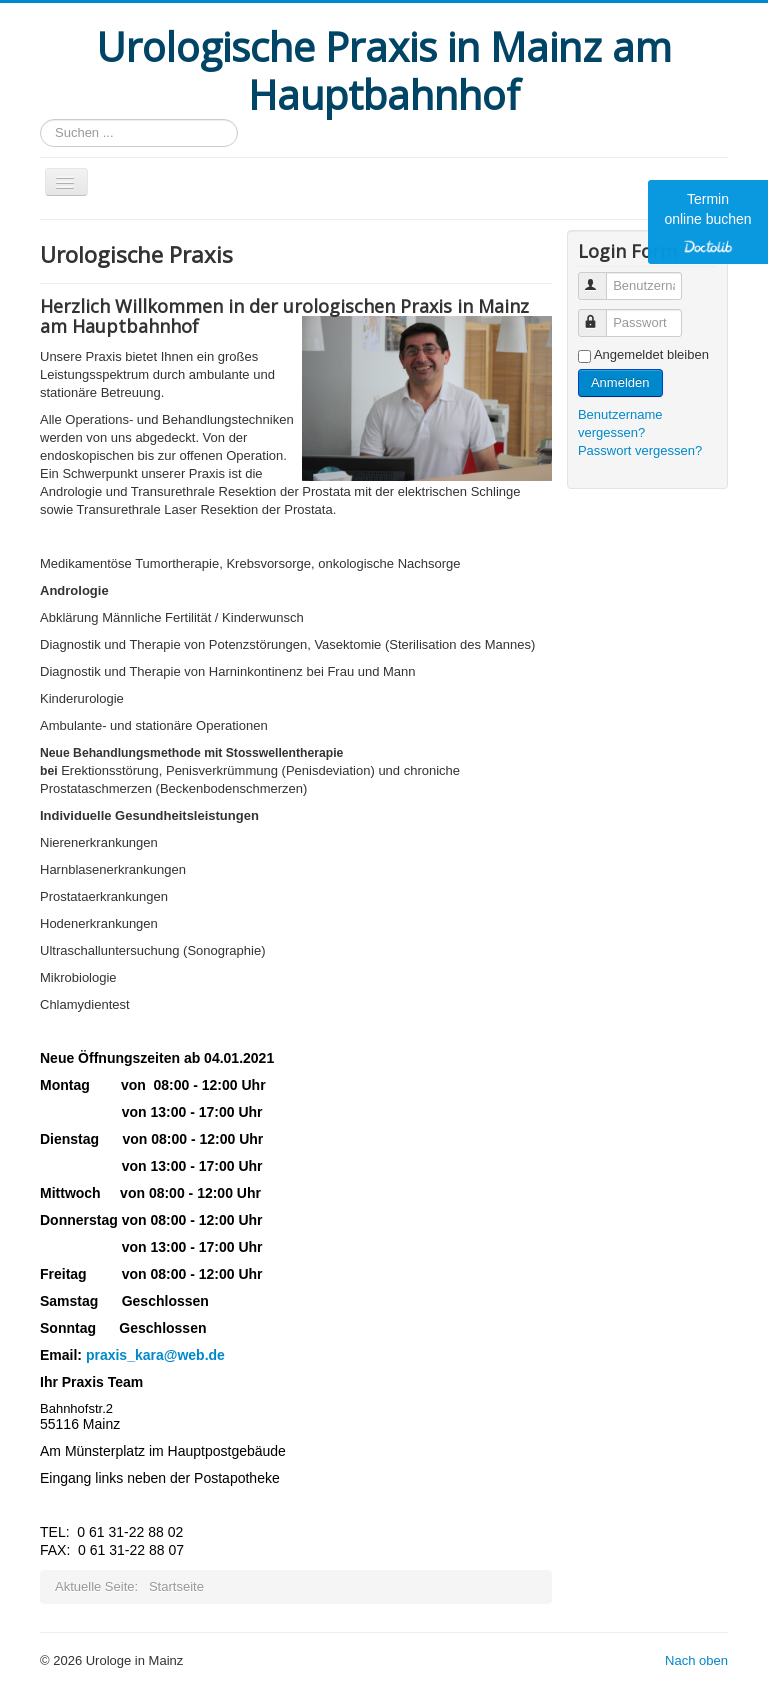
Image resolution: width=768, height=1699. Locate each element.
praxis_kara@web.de (155, 1355)
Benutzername (601, 277)
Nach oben (696, 1660)
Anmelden (620, 382)
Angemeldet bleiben (651, 354)
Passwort (601, 314)
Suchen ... (40, 119)
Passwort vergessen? (640, 450)
